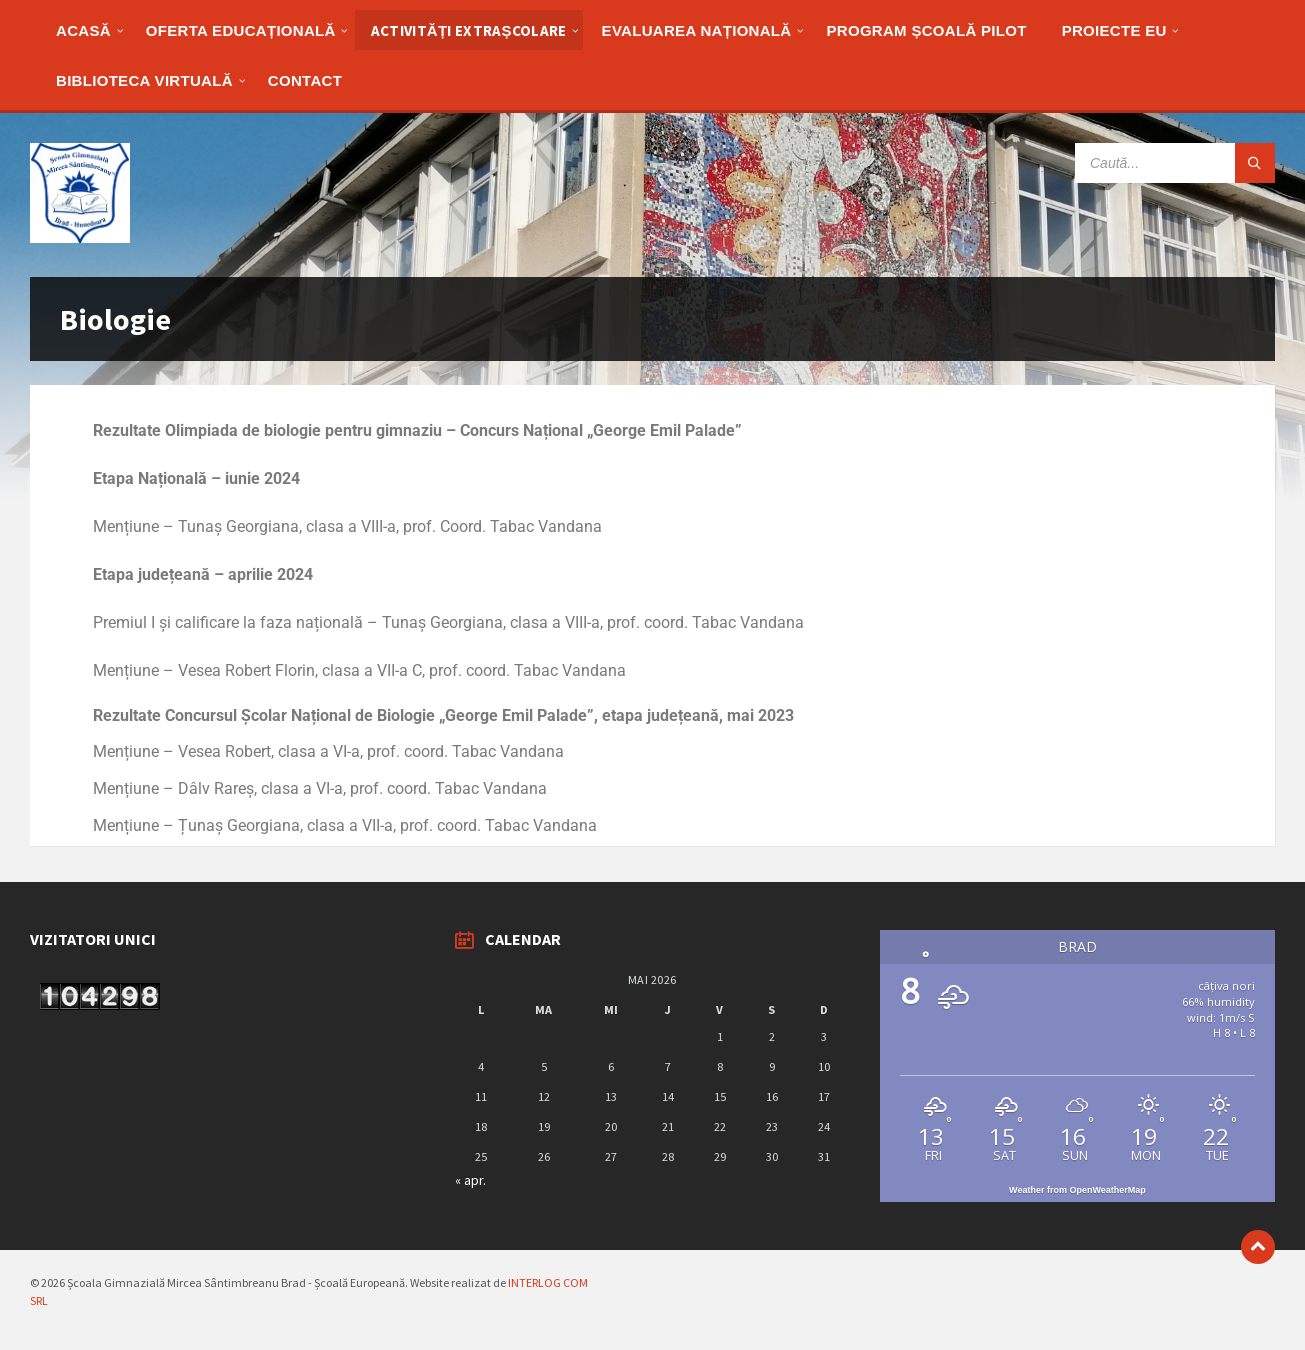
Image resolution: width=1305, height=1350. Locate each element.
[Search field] (1175, 163)
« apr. (470, 1180)
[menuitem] (83, 30)
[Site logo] (80, 237)
